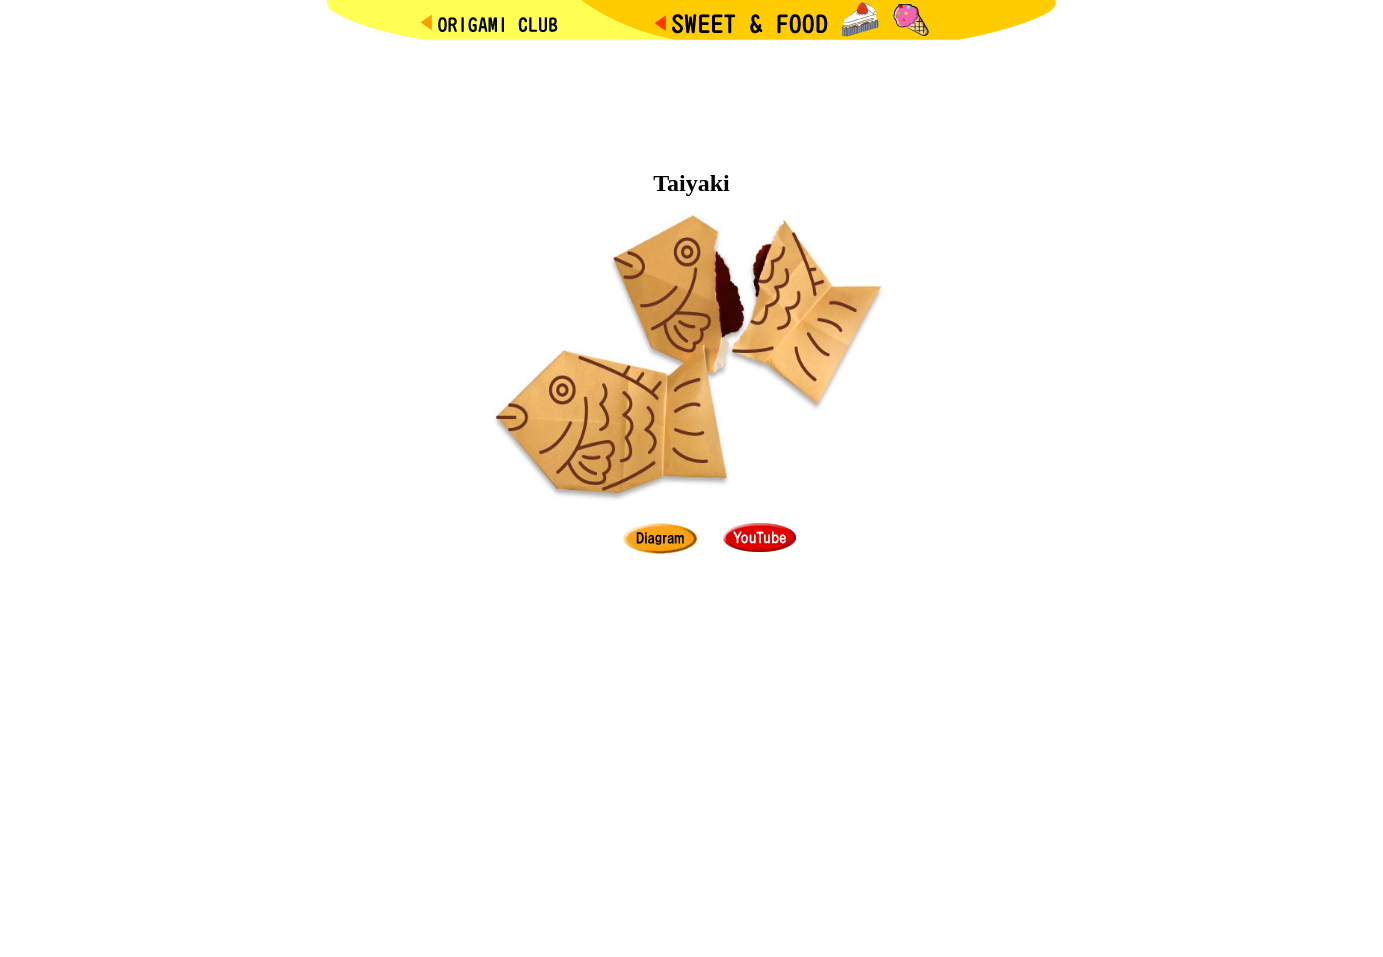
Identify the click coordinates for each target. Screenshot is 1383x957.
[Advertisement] (692, 101)
